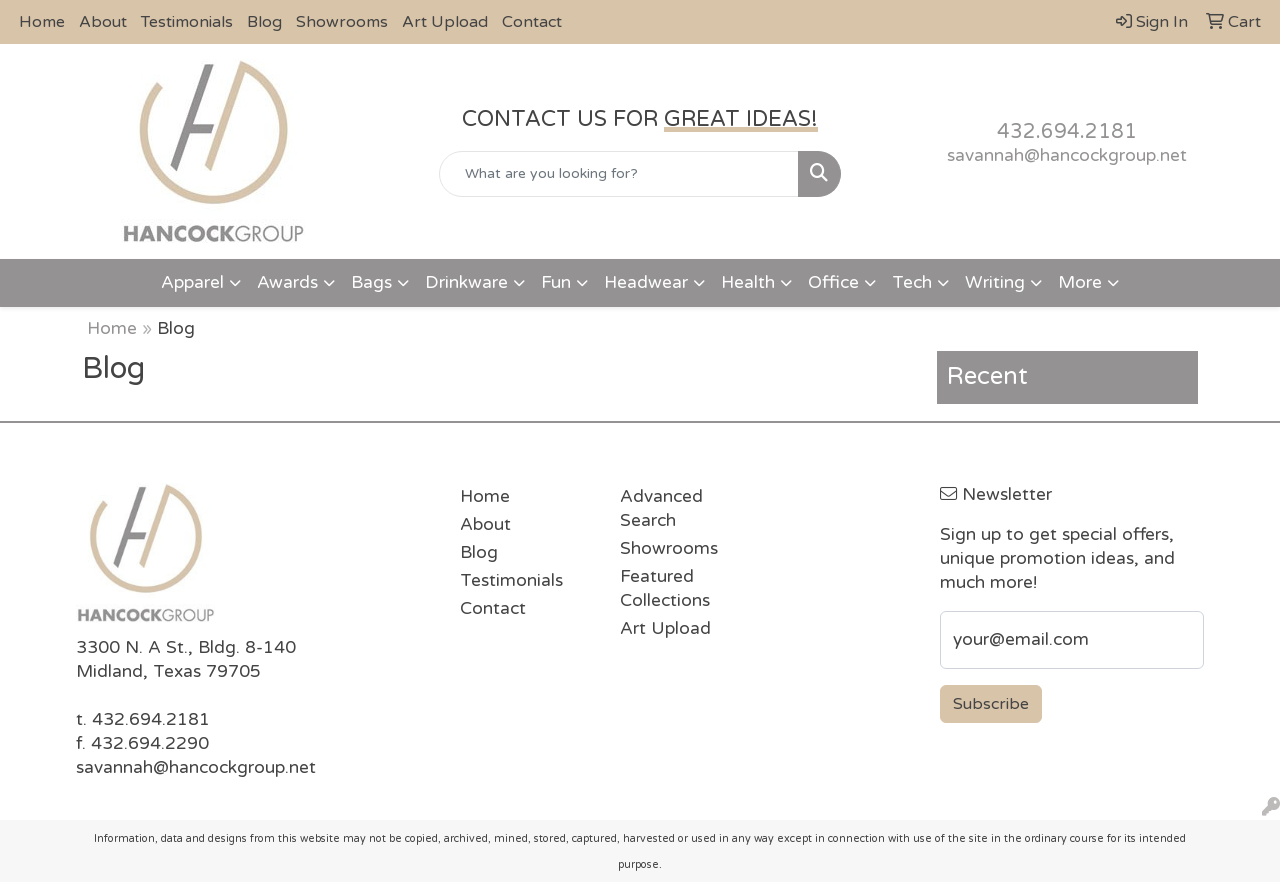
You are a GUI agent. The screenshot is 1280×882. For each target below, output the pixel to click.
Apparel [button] (192, 282)
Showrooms (342, 22)
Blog (264, 22)
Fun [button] (556, 282)
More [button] (1080, 282)
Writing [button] (995, 282)
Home (42, 22)
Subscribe (991, 704)
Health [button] (748, 282)
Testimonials (187, 22)
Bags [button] (371, 282)
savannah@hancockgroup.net (1067, 155)
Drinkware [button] (466, 282)
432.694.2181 (1067, 132)
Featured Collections (665, 588)
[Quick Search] (619, 174)
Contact (532, 22)
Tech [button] (912, 282)
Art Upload (445, 22)
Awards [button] (287, 282)
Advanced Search (661, 508)
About (103, 22)
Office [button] (833, 282)
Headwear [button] (646, 282)
